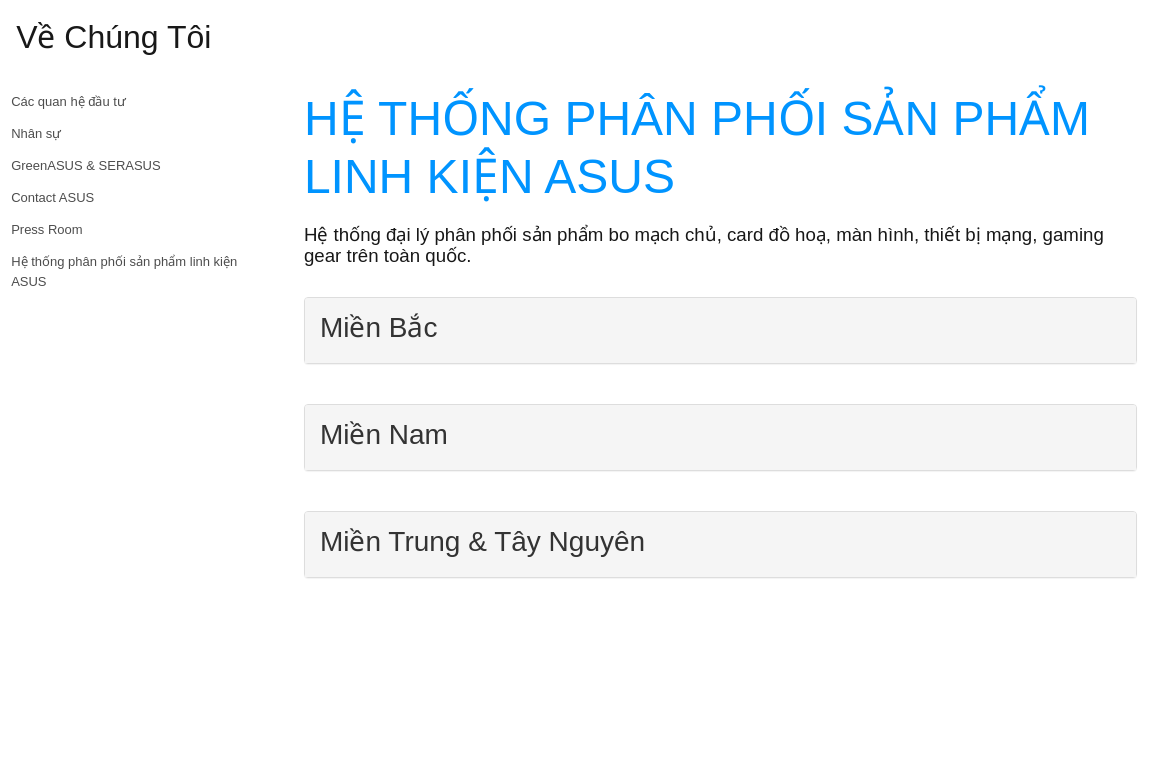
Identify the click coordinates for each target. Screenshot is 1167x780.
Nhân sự (36, 133)
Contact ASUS (52, 197)
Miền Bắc (379, 327)
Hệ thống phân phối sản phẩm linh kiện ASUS (124, 271)
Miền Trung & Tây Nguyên (482, 541)
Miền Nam (384, 434)
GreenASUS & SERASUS (86, 165)
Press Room (47, 229)
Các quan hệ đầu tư (68, 101)
